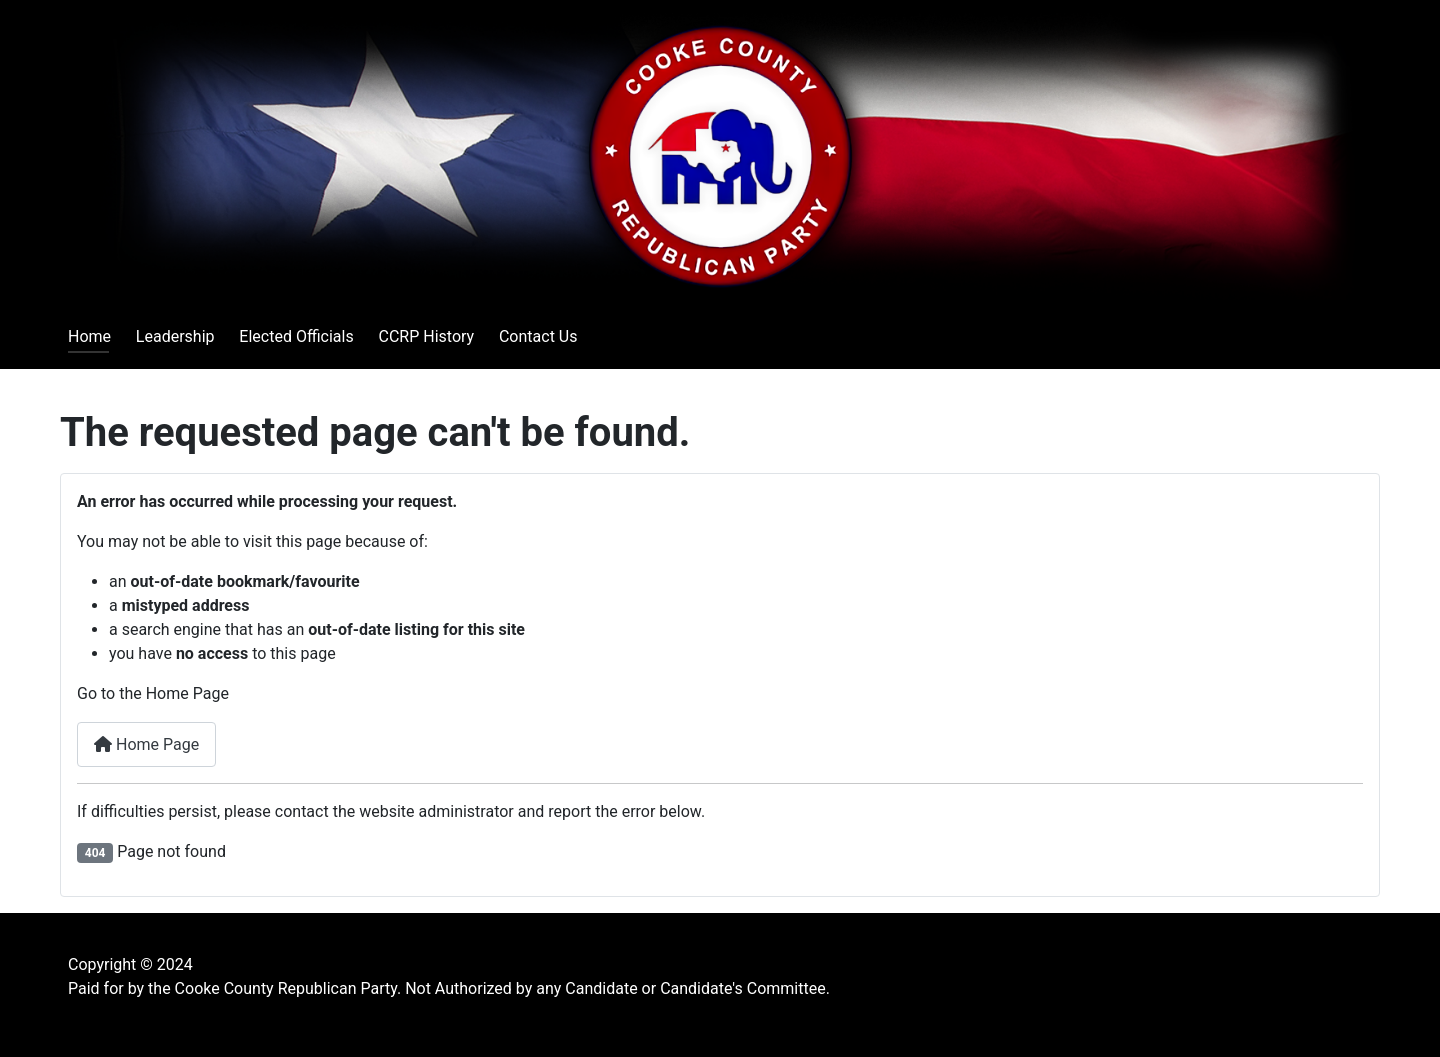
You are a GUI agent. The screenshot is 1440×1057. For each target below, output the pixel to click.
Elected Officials (296, 336)
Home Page (146, 744)
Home (89, 336)
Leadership (175, 336)
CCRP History (426, 336)
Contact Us (538, 336)
